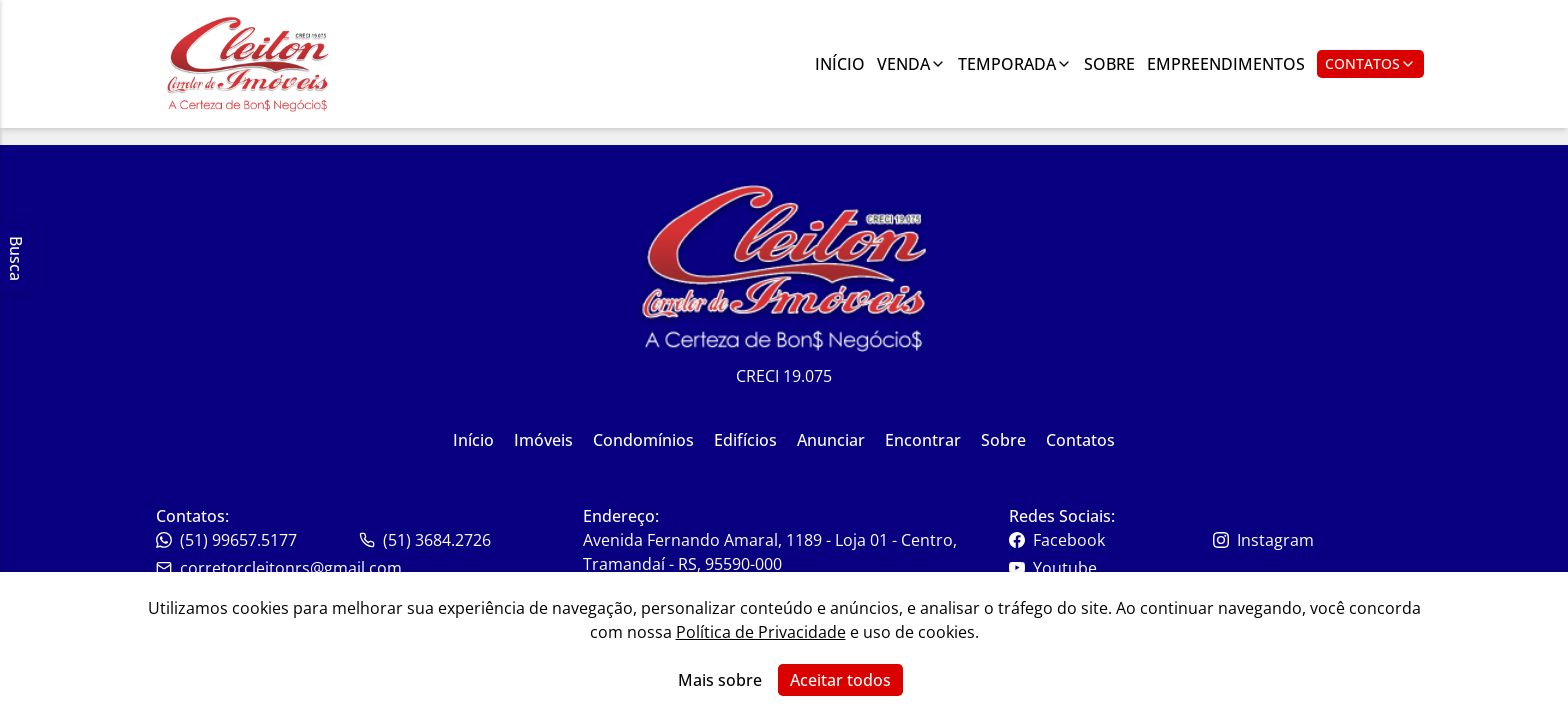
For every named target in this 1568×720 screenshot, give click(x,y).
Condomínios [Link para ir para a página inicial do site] (643, 440)
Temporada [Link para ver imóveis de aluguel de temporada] (1015, 64)
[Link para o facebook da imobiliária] (1108, 540)
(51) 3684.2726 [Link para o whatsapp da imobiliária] (425, 540)
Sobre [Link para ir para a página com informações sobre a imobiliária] (1109, 64)
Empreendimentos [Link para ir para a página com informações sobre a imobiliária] (1226, 64)
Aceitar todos (840, 680)
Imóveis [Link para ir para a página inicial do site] (543, 440)
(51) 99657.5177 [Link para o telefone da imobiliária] (226, 540)
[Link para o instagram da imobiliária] (1312, 540)
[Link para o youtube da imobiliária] (1108, 568)
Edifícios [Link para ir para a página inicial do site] (745, 440)
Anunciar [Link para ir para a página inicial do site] (831, 440)
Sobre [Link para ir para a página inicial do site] (1003, 440)
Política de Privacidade (761, 632)
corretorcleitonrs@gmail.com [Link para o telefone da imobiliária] (279, 568)
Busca (16, 258)
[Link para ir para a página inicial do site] (248, 64)
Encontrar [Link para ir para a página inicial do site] (923, 440)
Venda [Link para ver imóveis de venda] (911, 64)
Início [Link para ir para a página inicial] (840, 64)
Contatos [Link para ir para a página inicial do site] (1080, 440)
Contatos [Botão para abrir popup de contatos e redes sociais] (1370, 63)
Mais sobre (720, 680)
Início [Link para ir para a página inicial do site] (473, 440)
